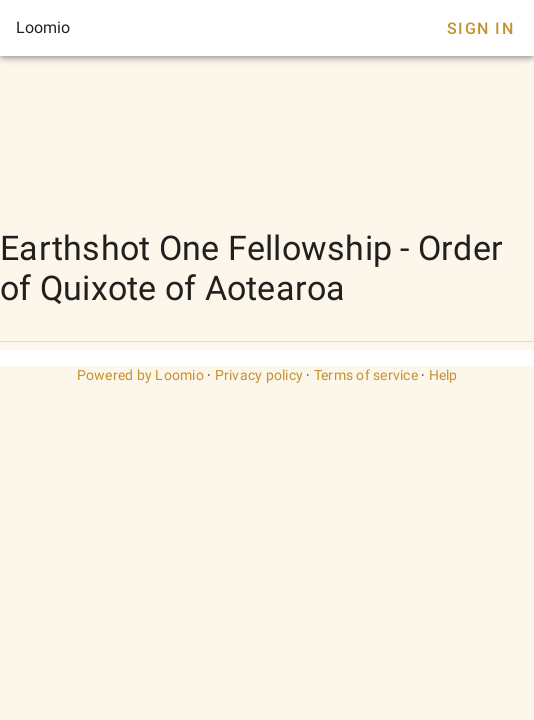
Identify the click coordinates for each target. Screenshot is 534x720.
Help (443, 375)
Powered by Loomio (140, 375)
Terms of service (366, 375)
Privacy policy (259, 375)
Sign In (480, 28)
